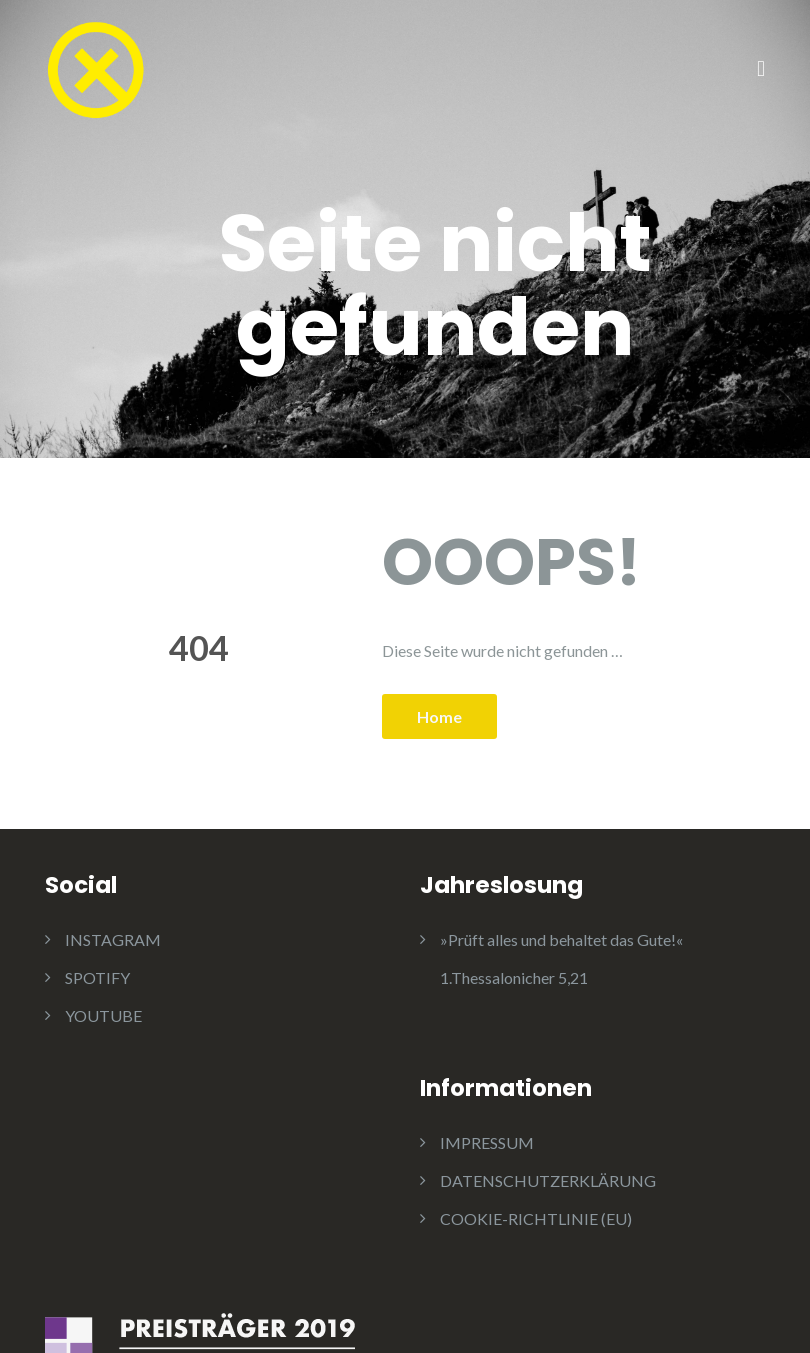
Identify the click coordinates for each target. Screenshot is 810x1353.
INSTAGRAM (113, 939)
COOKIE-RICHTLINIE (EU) (536, 1218)
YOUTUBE (103, 1015)
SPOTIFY (97, 977)
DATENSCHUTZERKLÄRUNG (548, 1180)
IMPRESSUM (487, 1142)
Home (439, 716)
